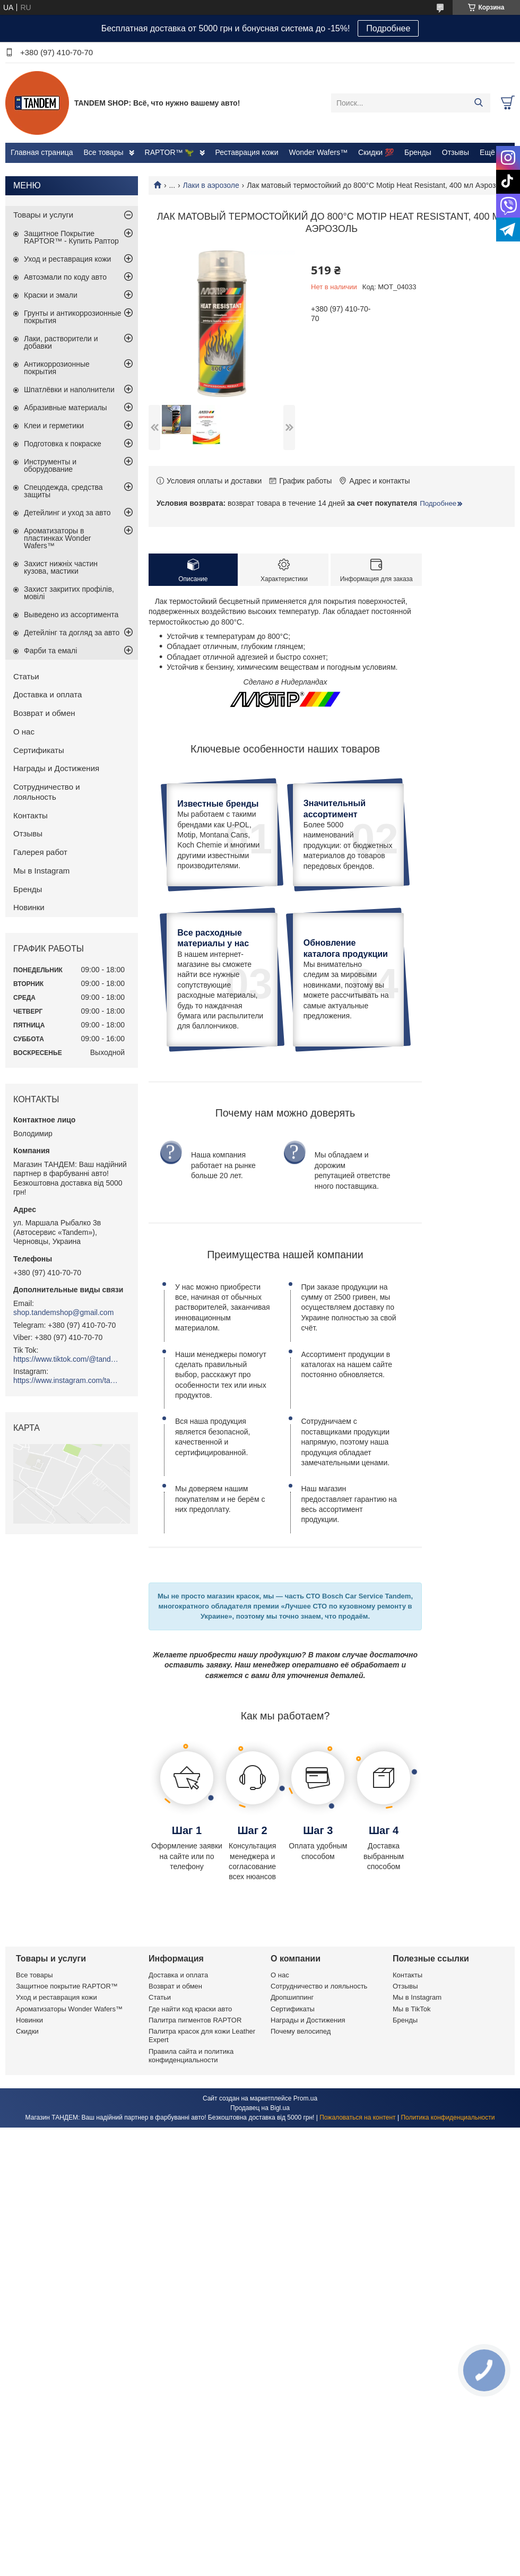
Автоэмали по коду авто (65, 277)
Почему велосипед (301, 2198)
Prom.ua (305, 2265)
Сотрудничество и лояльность (46, 791)
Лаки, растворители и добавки (61, 342)
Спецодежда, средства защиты (63, 491)
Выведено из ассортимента (71, 614)
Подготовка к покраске (62, 443)
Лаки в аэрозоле (211, 185)
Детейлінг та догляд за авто (71, 632)
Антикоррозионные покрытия (57, 368)
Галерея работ (40, 852)
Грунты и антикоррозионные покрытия (73, 317)
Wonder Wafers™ (318, 152)
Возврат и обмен (44, 713)
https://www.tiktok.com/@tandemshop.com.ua (66, 1359)
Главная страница (42, 152)
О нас (23, 731)
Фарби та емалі (50, 650)
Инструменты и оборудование (50, 465)
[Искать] (478, 103)
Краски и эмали (50, 295)
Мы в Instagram (41, 870)
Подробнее (388, 28)
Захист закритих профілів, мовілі (69, 593)
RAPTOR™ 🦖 (169, 152)
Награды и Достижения (56, 768)
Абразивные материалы (65, 407)
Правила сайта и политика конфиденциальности (191, 2222)
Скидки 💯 (376, 152)
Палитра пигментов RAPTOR (195, 2187)
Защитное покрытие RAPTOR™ (67, 2153)
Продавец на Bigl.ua (260, 2274)
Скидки (27, 2198)
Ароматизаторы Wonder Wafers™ (69, 2175)
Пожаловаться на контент (357, 2284)
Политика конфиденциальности (448, 2284)
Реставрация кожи (247, 152)
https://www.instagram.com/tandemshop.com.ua (66, 1380)
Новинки (29, 907)
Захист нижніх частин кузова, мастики (61, 567)
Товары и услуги (43, 214)
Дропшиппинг (292, 2164)
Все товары (104, 152)
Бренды (417, 152)
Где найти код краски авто (190, 2175)
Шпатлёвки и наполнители (69, 389)
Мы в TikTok (411, 2175)
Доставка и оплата (47, 694)
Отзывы (455, 152)
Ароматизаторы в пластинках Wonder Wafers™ (57, 538)
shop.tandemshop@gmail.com (63, 1312)
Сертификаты (38, 750)
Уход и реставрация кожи (67, 259)
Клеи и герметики (54, 425)
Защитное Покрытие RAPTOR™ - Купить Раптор (71, 237)
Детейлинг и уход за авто (67, 512)
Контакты (30, 815)
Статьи (26, 676)
